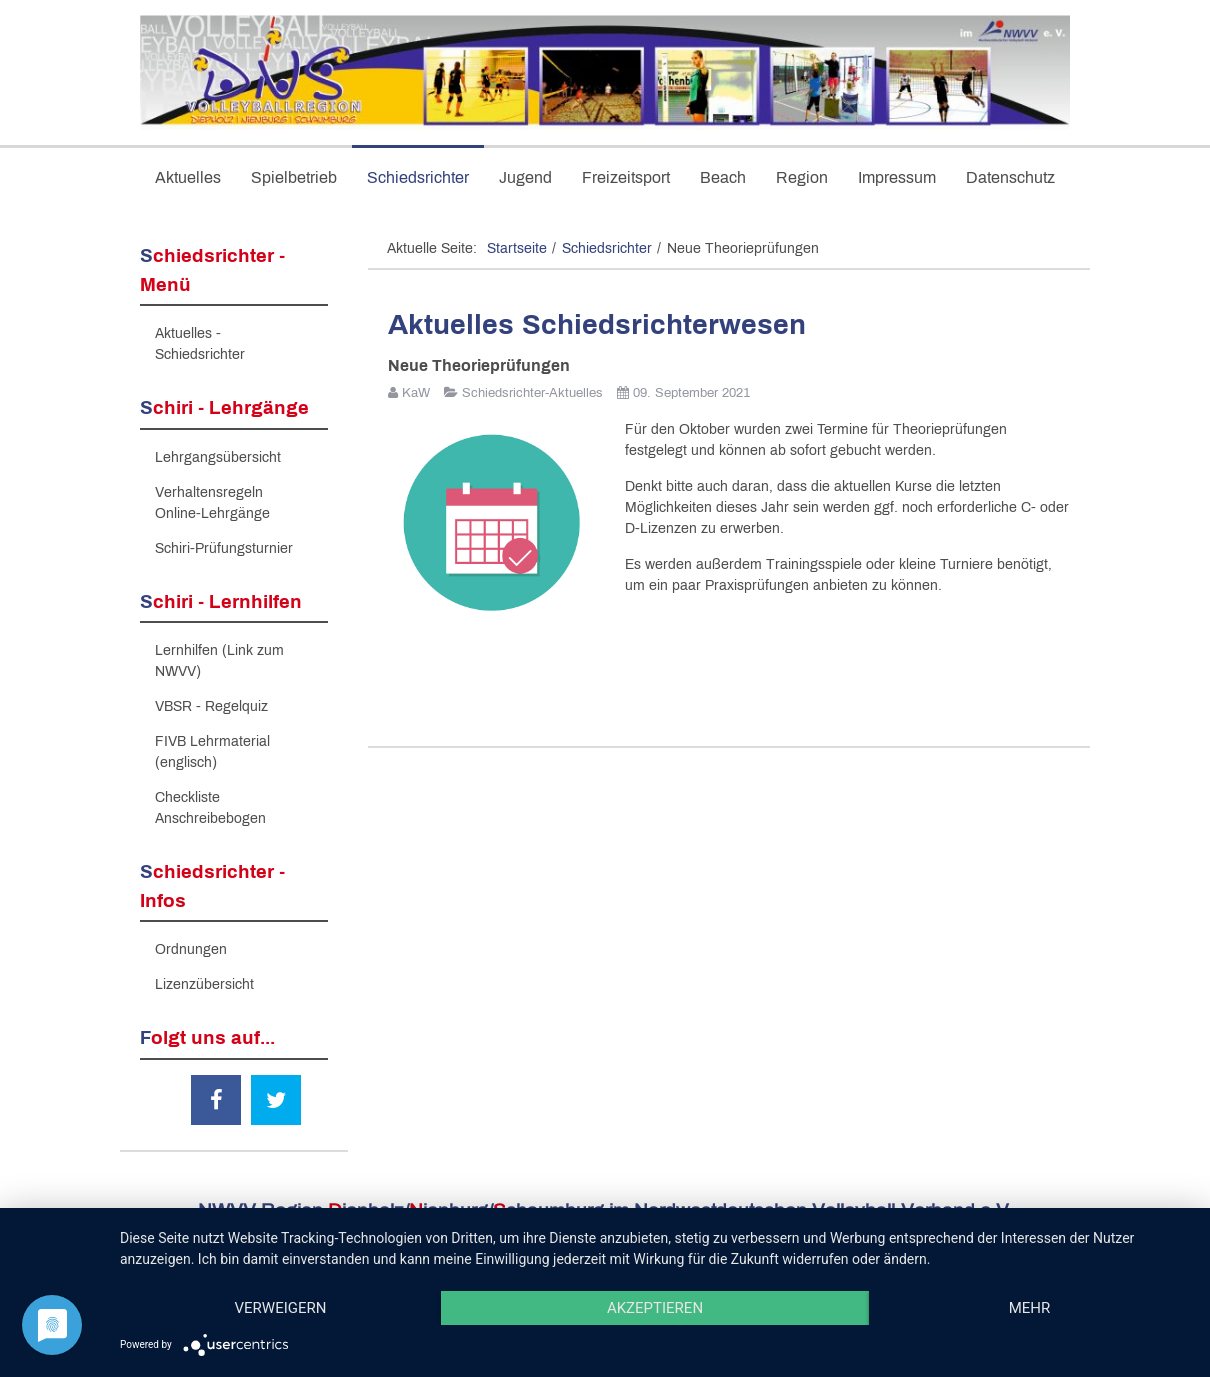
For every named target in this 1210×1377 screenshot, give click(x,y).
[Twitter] (276, 1100)
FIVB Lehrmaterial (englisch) (212, 752)
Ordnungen (191, 949)
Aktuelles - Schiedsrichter (200, 344)
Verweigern (281, 1308)
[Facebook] (216, 1100)
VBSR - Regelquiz (211, 706)
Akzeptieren (655, 1308)
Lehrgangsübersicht (218, 457)
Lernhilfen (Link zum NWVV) (219, 661)
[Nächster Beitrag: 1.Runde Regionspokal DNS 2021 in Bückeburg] (1020, 676)
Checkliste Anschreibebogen (210, 808)
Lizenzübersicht (204, 984)
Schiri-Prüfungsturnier (224, 548)
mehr (1030, 1308)
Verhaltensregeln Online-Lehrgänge (212, 503)
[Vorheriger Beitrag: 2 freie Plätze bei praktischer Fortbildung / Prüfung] (438, 676)
